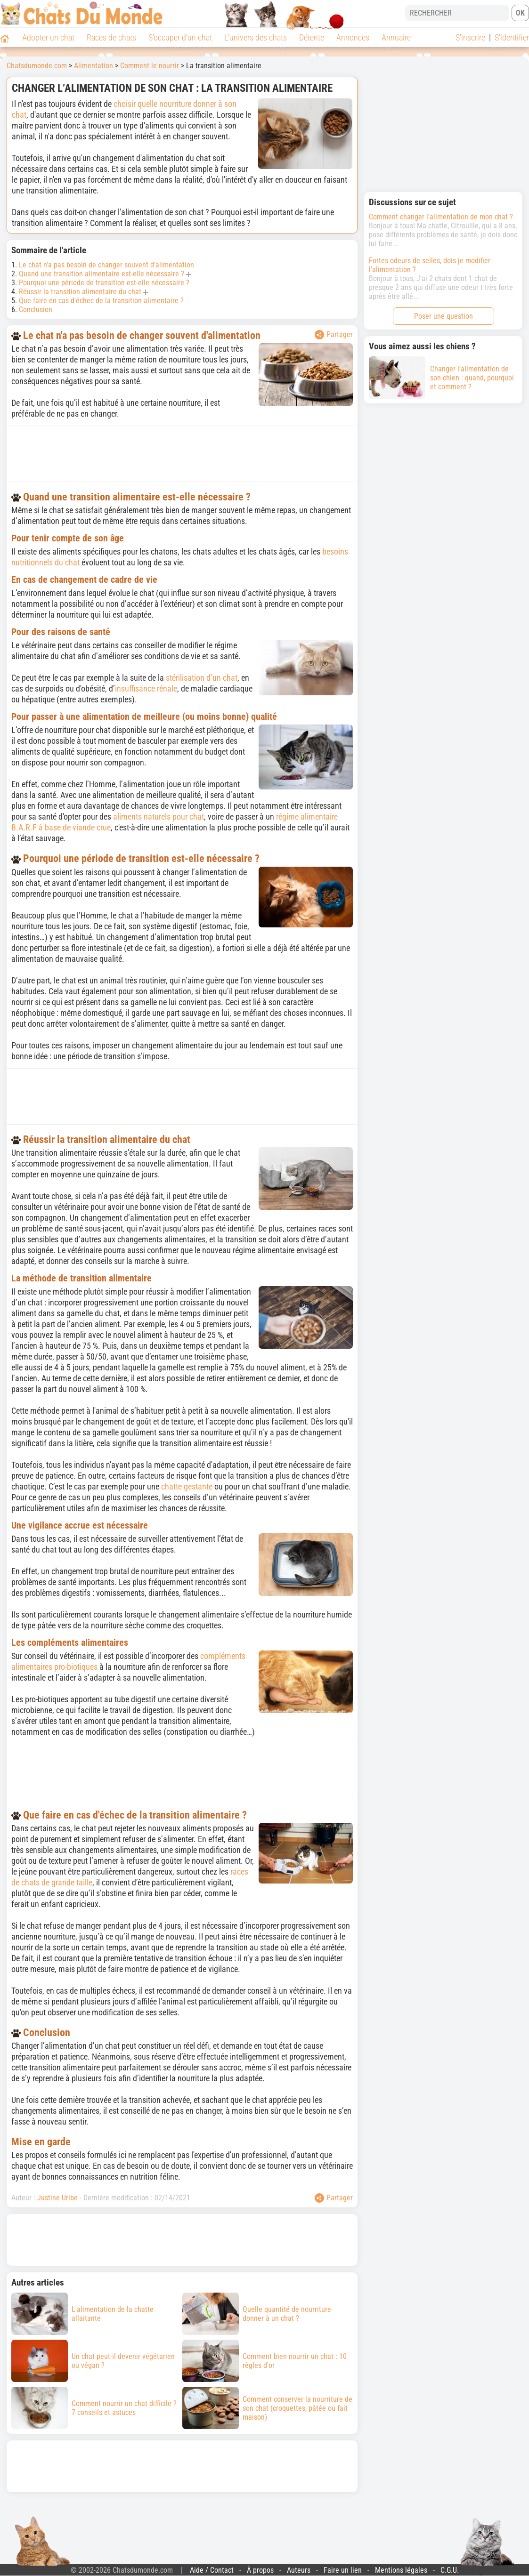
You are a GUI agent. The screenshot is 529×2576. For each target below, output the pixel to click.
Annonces (352, 37)
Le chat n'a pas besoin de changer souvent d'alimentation (106, 264)
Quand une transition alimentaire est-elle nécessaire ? (101, 273)
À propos (260, 2570)
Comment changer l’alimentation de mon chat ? (441, 216)
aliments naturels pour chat (158, 816)
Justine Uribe (57, 2197)
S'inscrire (470, 37)
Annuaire (396, 37)
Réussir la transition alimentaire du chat (80, 291)
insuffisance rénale (146, 688)
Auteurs (298, 2570)
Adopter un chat (48, 37)
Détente (311, 37)
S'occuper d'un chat (180, 37)
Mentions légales (401, 2570)
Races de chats (111, 37)
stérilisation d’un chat (201, 678)
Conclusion (35, 309)
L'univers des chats (255, 37)
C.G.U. (449, 2570)
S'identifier (512, 37)
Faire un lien (343, 2570)
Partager (334, 334)
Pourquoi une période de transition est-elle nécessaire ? (104, 282)
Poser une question (443, 316)
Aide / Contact (212, 2570)
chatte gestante (186, 1486)
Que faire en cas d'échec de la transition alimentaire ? (101, 300)
